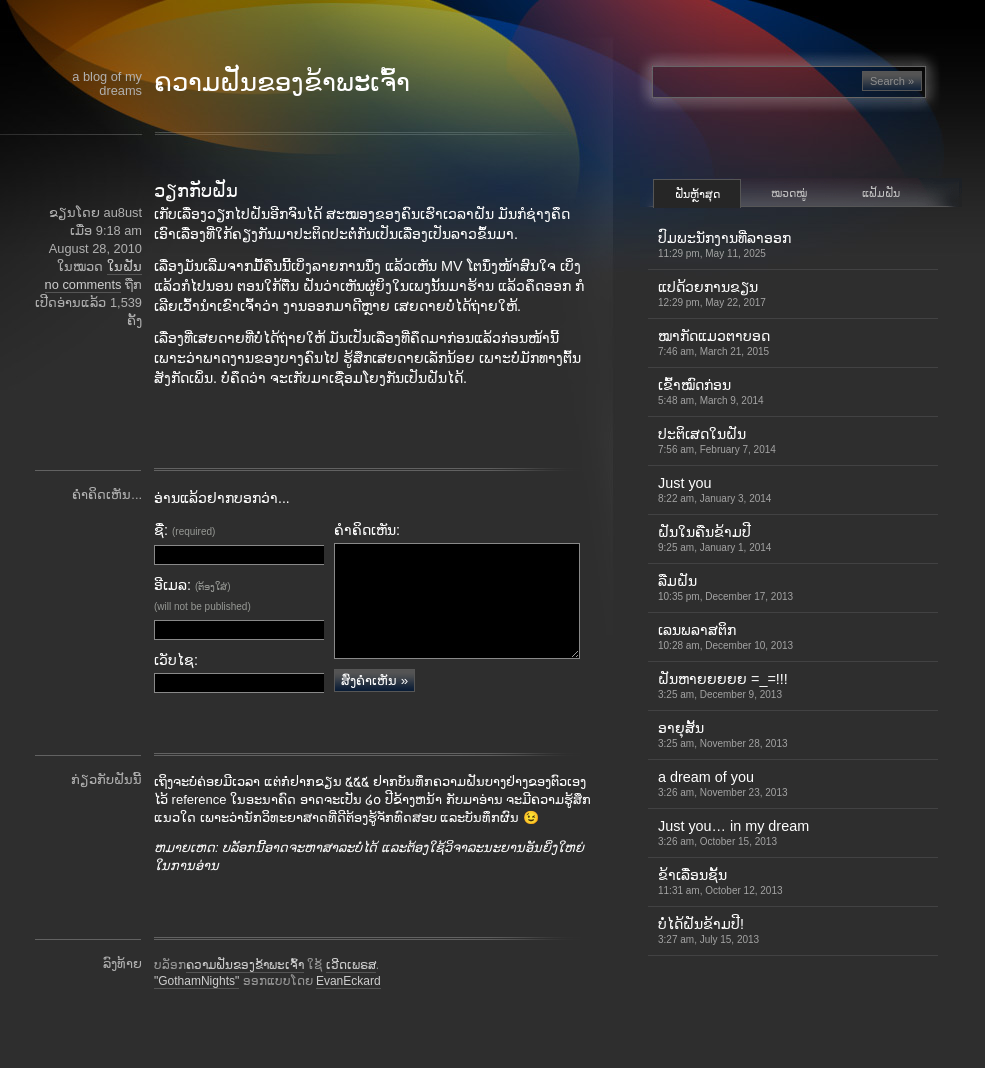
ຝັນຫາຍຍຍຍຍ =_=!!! (723, 685)
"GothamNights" (196, 1010)
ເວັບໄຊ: (176, 660)
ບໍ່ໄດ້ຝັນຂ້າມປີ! (708, 930)
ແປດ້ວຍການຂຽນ (712, 293)
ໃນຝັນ (124, 266)
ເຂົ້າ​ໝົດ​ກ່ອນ (711, 391)
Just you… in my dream (733, 832)
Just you (714, 489)
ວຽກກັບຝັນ (196, 191)
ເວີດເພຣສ (351, 994)
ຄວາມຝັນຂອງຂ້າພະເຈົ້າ (282, 82)
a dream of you (723, 783)
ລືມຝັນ (725, 587)
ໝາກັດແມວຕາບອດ (714, 342)
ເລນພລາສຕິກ (725, 636)
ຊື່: (184, 530)
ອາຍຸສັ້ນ (723, 734)
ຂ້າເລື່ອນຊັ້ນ (720, 881)
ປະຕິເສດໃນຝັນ (717, 440)
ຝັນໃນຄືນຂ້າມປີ (714, 538)
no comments (83, 284)
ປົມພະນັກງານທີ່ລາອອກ (724, 244)
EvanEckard (348, 1010)
